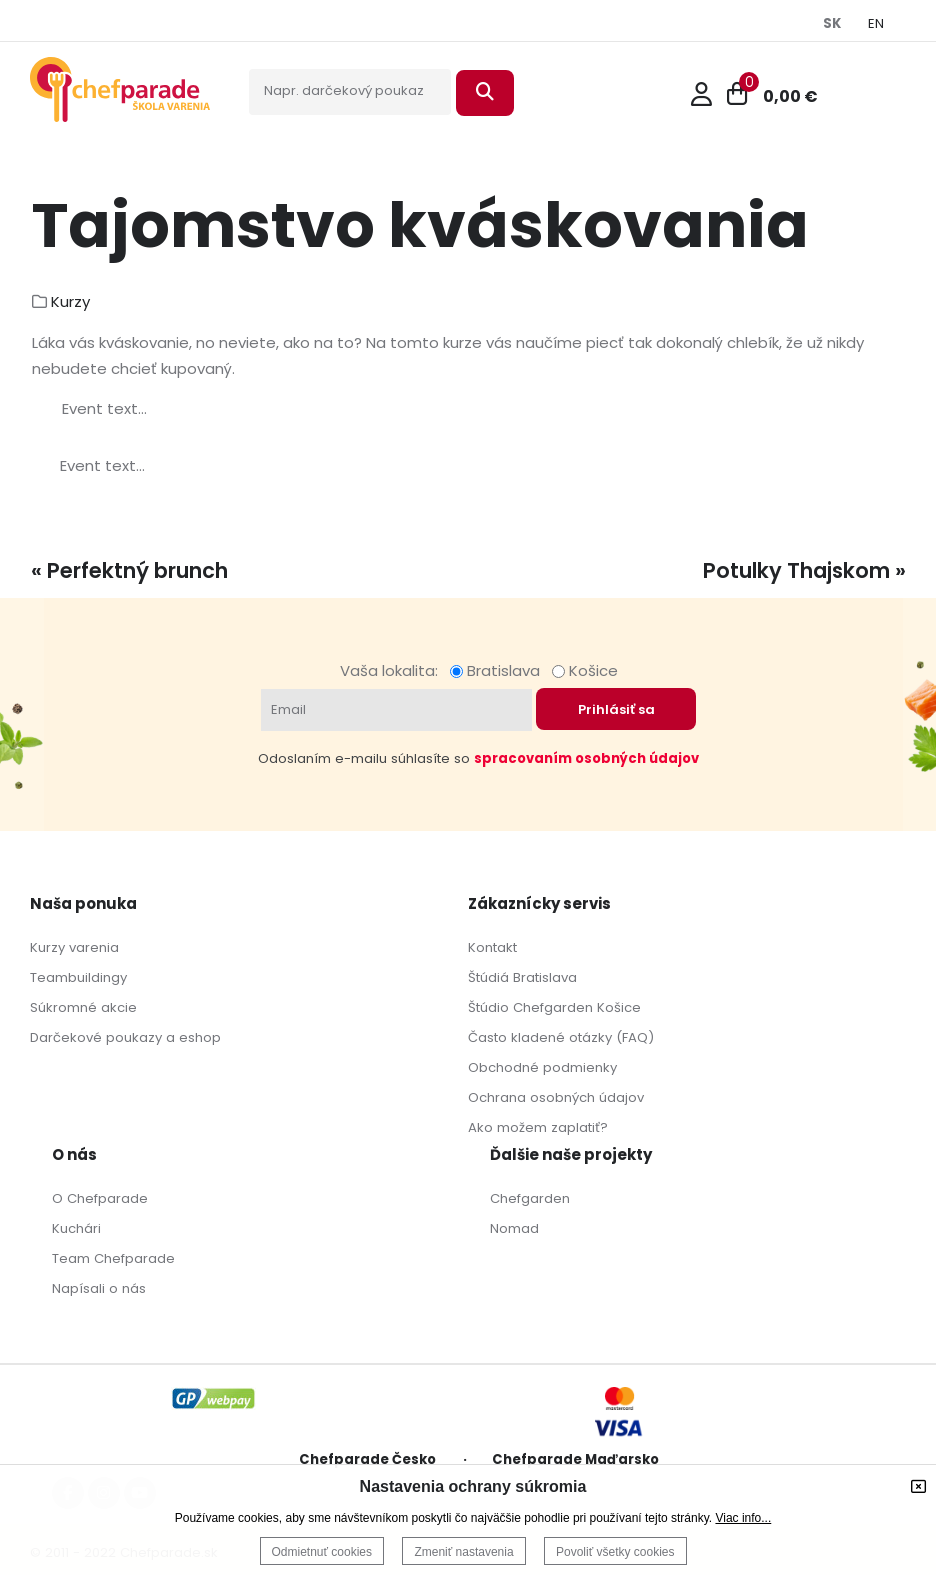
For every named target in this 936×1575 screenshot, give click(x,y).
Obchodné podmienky (542, 1067)
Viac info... (743, 1518)
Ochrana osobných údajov (556, 1097)
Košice (585, 670)
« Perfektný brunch (129, 570)
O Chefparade (100, 1198)
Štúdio (488, 1007)
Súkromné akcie (83, 1007)
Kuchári (76, 1228)
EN (876, 23)
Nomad (514, 1228)
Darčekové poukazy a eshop (125, 1037)
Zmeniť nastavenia (463, 1552)
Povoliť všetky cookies (615, 1552)
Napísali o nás (99, 1288)
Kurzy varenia (74, 947)
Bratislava (499, 670)
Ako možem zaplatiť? (538, 1127)
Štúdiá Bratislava (522, 977)
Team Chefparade (113, 1258)
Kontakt (492, 947)
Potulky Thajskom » (804, 570)
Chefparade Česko (367, 1459)
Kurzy (70, 301)
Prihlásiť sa (616, 709)
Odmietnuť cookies (322, 1552)
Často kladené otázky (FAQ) (561, 1037)
